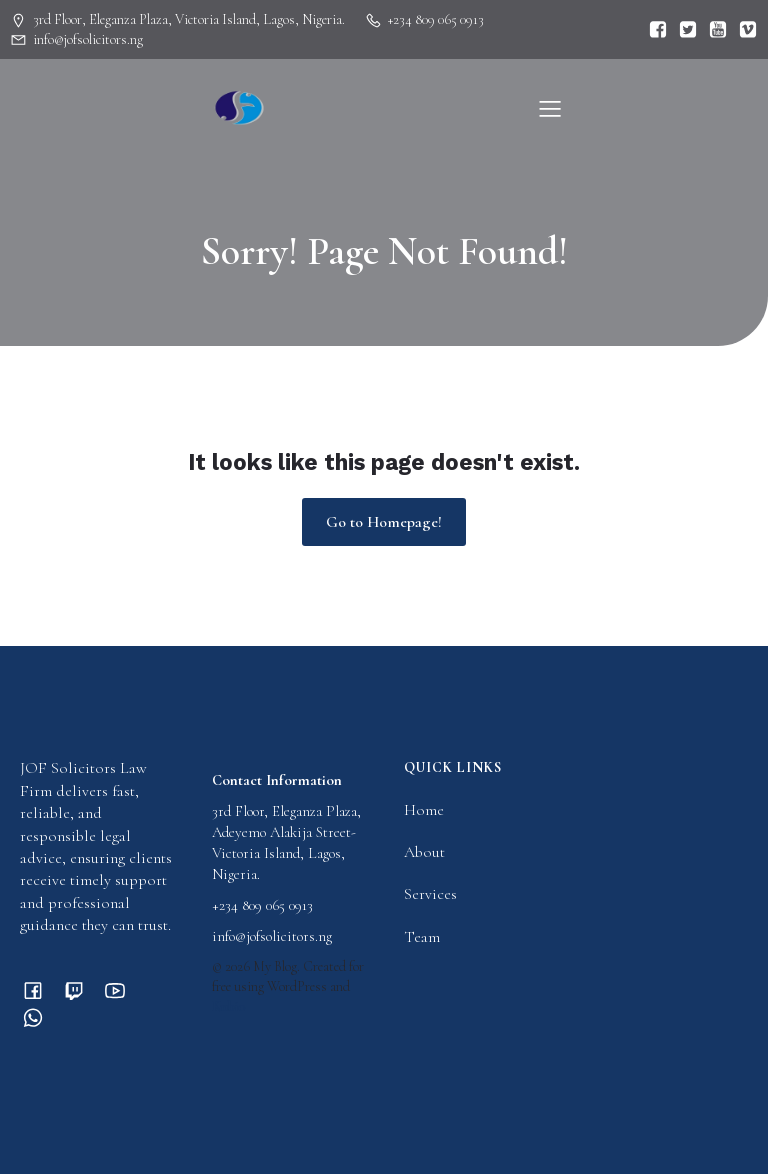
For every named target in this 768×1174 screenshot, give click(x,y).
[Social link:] (653, 30)
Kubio (229, 1006)
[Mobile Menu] (550, 108)
